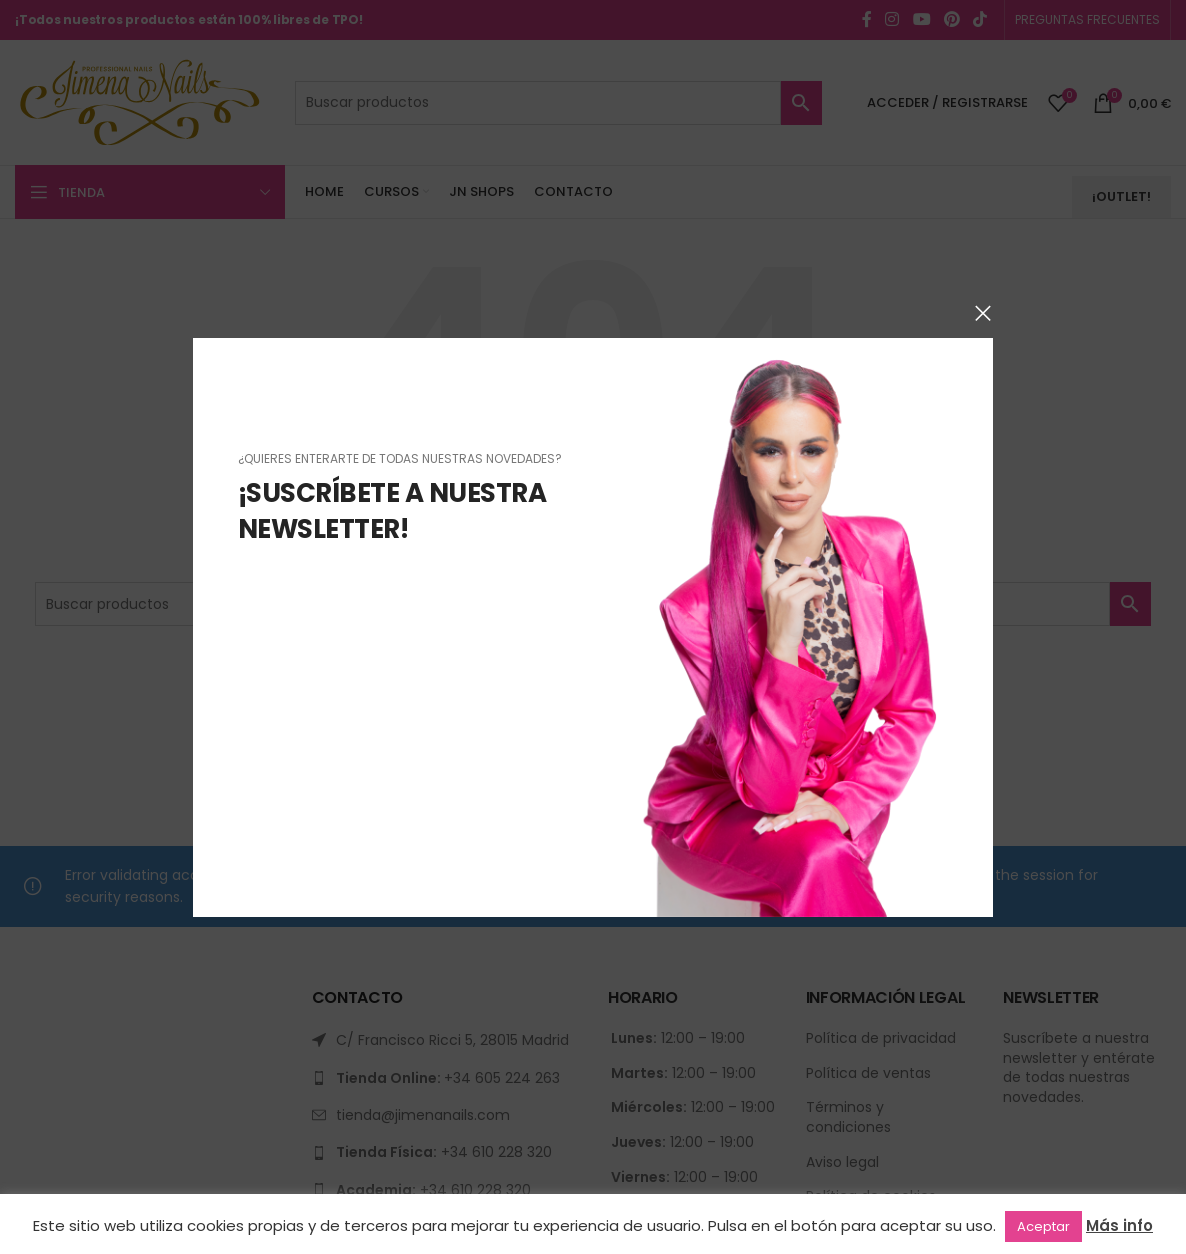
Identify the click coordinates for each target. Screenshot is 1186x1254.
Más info (1119, 1225)
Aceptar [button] (1043, 1226)
